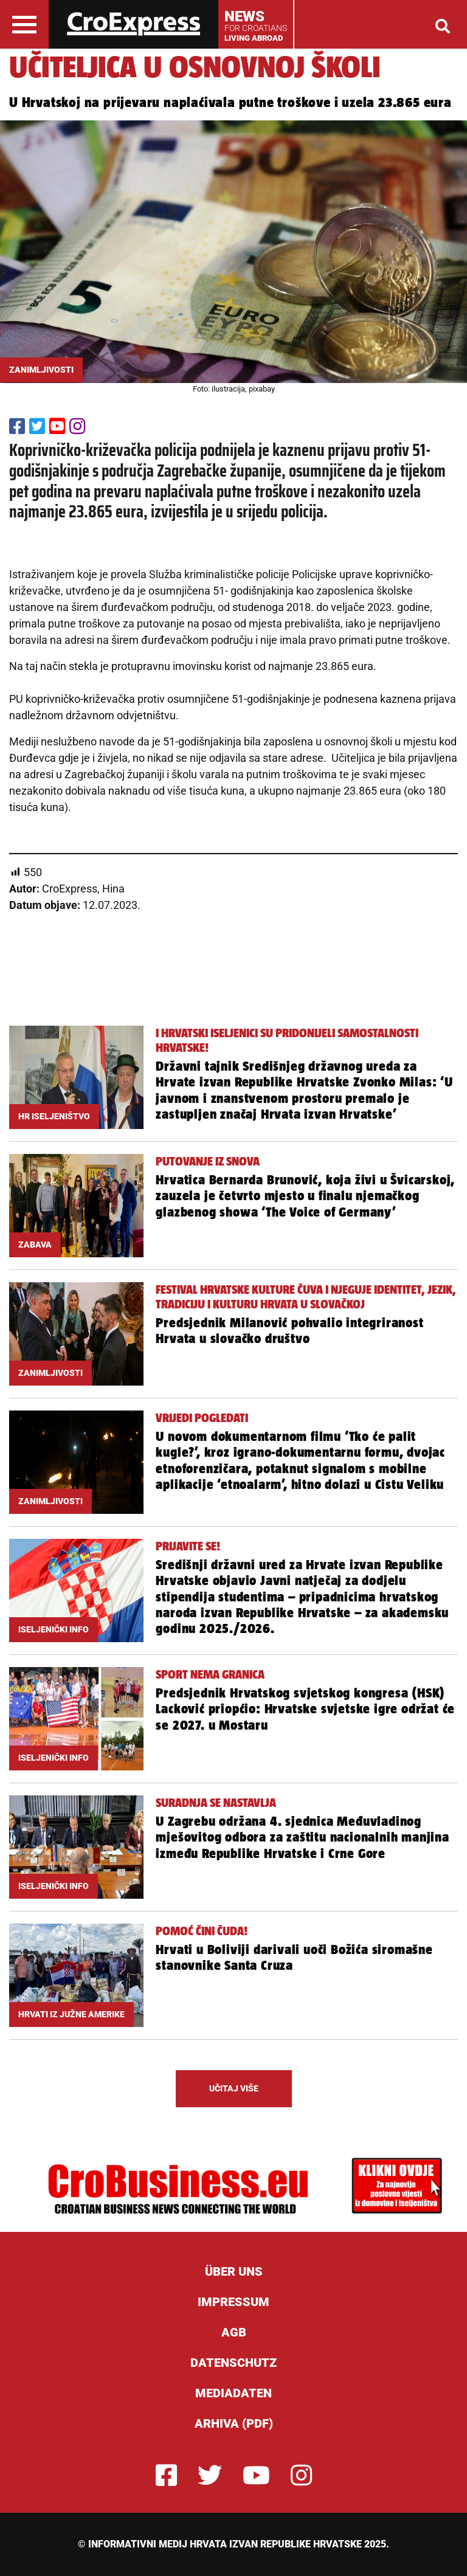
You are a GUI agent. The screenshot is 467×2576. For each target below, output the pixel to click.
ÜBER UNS (234, 2271)
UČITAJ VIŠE (233, 2088)
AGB (233, 2332)
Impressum (233, 2302)
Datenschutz (233, 2362)
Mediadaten (233, 2393)
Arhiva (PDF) (234, 2423)
